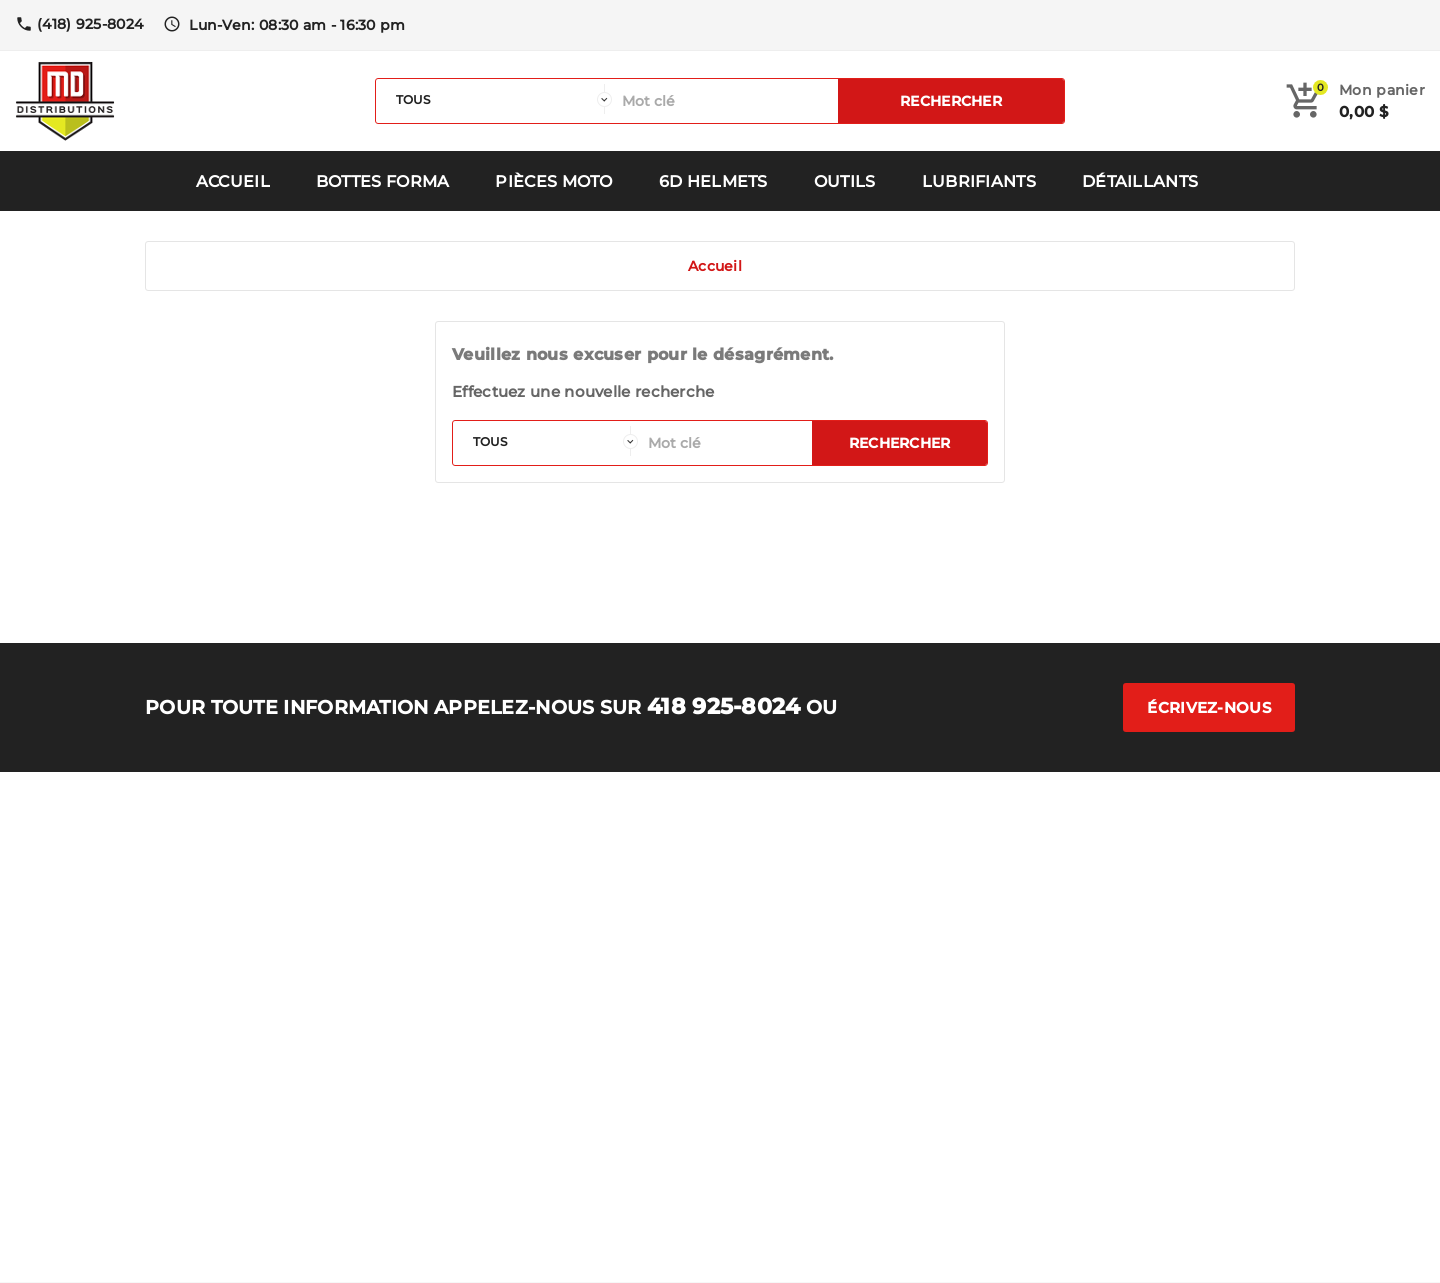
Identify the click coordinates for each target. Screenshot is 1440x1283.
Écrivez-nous (1209, 707)
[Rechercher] (725, 101)
